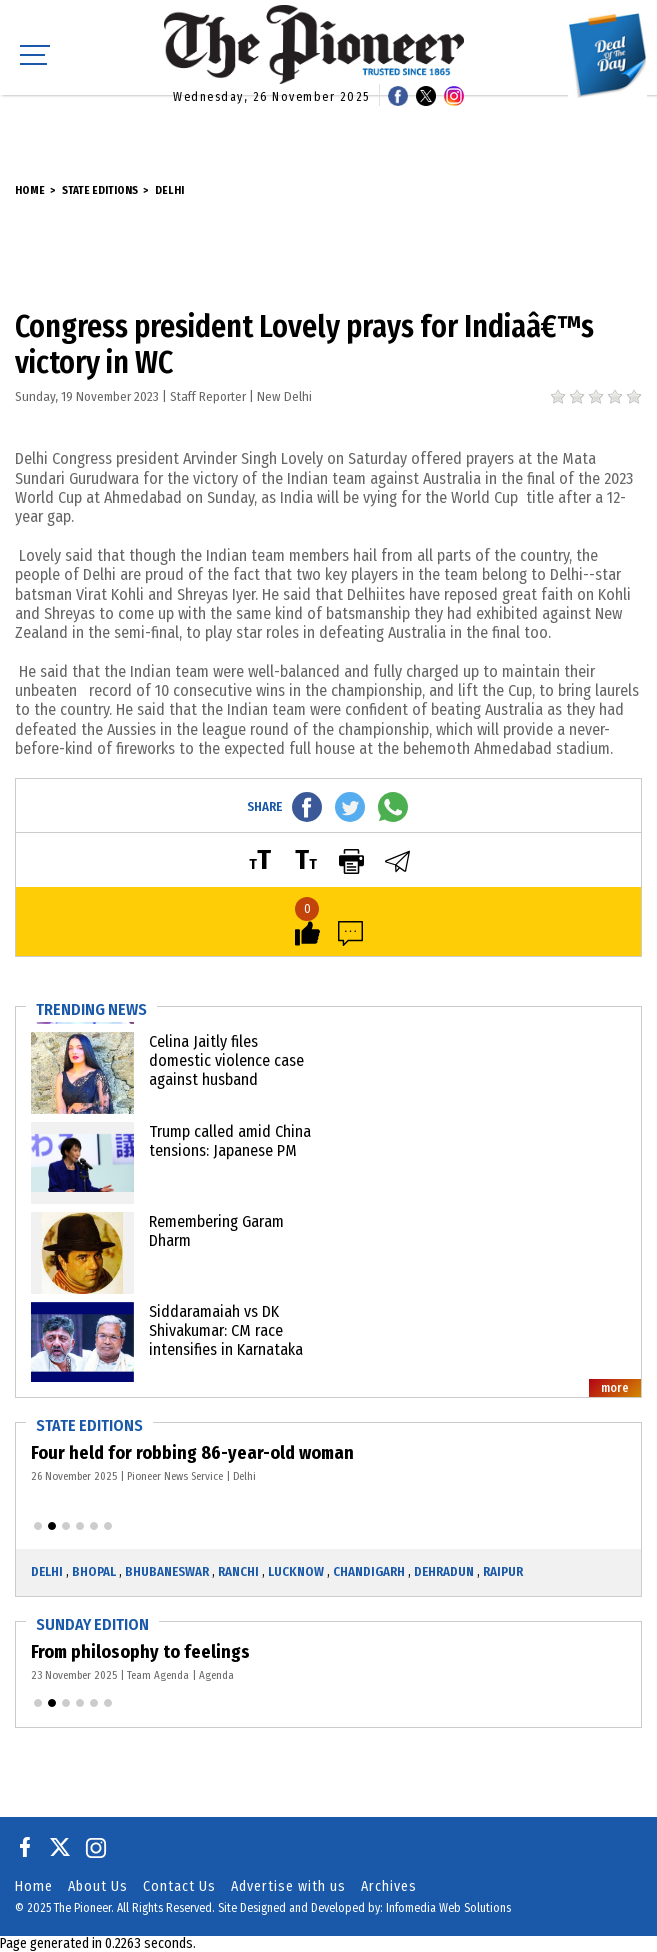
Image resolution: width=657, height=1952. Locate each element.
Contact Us (179, 1886)
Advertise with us (288, 1886)
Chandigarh (369, 1571)
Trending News (91, 1009)
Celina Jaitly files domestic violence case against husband (226, 1060)
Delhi (169, 190)
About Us (98, 1886)
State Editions (100, 190)
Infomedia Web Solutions (448, 1908)
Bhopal (94, 1571)
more (615, 1388)
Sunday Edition (92, 1624)
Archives (389, 1886)
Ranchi (238, 1571)
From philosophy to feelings (142, 1652)
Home (30, 190)
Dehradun (444, 1571)
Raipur (503, 1571)
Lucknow (296, 1571)
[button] (38, 1526)
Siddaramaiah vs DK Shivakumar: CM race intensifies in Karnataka (226, 1330)
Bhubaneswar (167, 1571)
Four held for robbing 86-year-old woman (193, 1453)
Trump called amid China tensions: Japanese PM (230, 1141)
